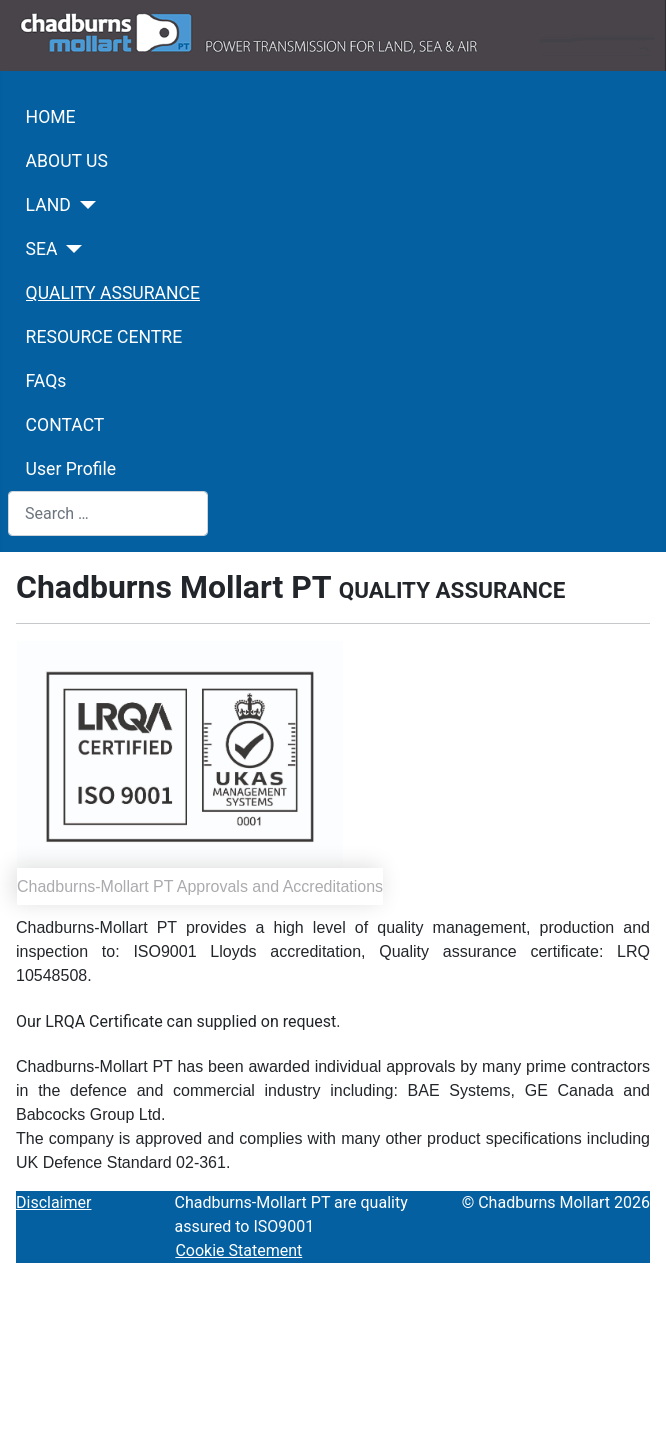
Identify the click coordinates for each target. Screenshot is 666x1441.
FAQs (46, 381)
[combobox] (108, 513)
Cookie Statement (238, 1250)
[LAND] (83, 205)
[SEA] (70, 249)
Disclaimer (53, 1202)
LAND (48, 205)
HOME (51, 117)
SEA (42, 249)
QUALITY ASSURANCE (113, 293)
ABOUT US (67, 161)
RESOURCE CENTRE (104, 337)
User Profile (71, 469)
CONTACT (65, 425)
